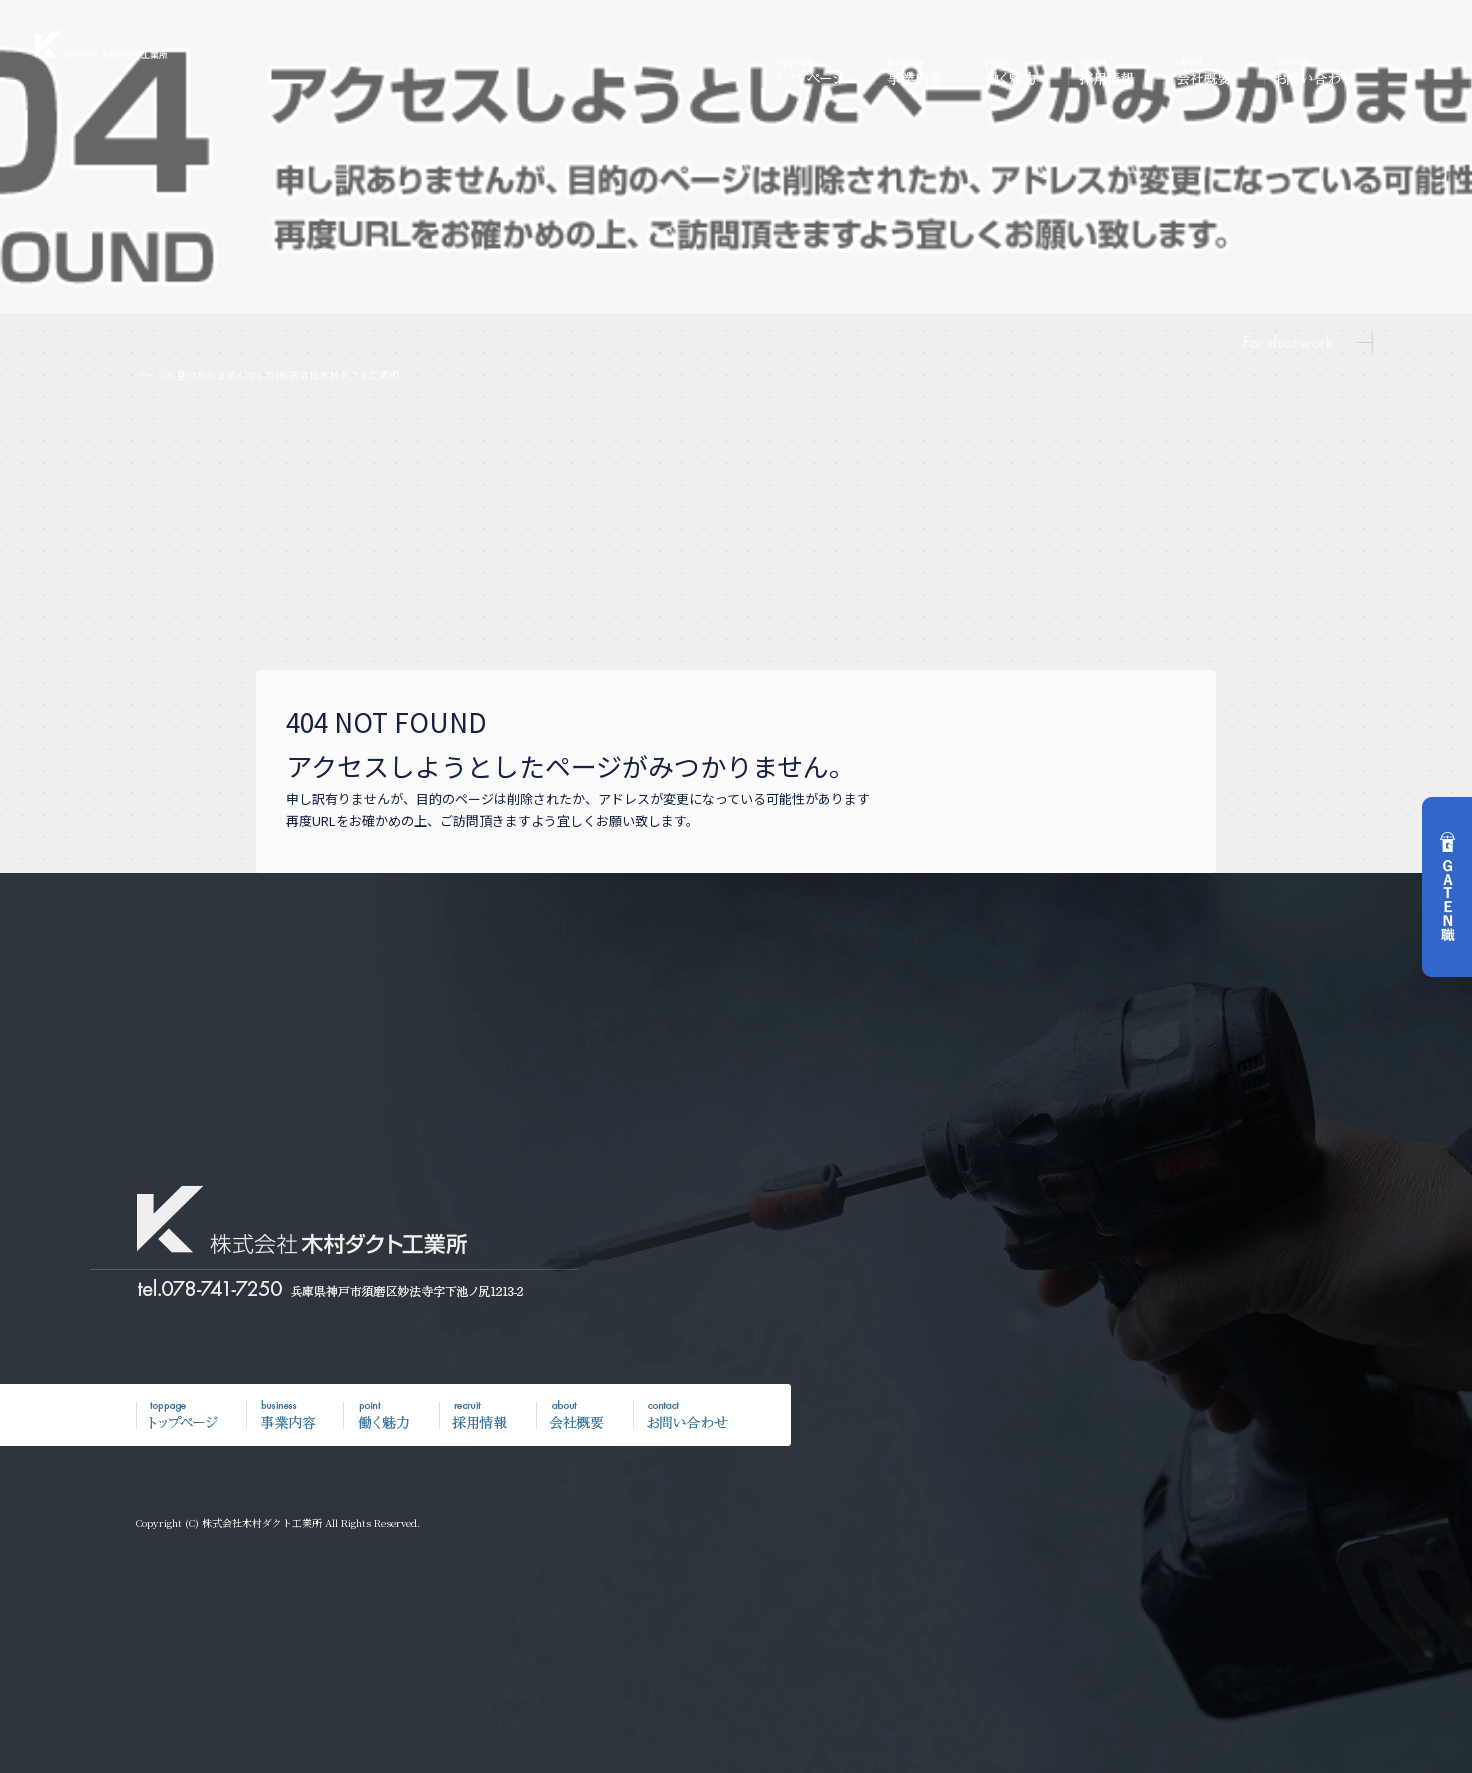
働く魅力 (1019, 71)
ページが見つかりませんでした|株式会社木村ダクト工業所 (267, 374)
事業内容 (922, 71)
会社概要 (1214, 71)
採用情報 (1117, 71)
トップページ (817, 71)
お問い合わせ (1317, 71)
